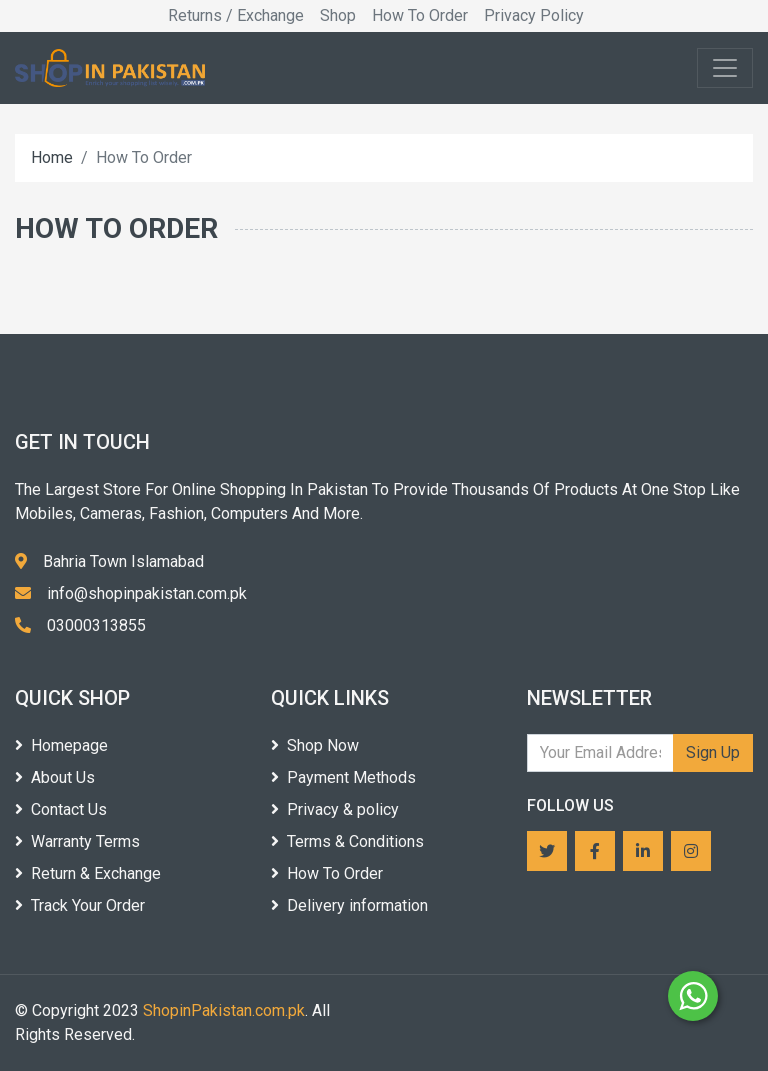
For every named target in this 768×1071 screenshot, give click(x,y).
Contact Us (61, 809)
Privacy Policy (534, 15)
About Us (55, 777)
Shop (338, 15)
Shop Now (315, 745)
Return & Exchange (88, 873)
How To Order (420, 15)
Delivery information (349, 905)
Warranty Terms (77, 841)
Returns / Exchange (236, 15)
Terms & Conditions (347, 841)
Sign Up (713, 752)
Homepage (61, 745)
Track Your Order (80, 905)
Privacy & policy (335, 809)
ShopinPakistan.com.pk (224, 1010)
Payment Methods (343, 777)
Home (52, 157)
